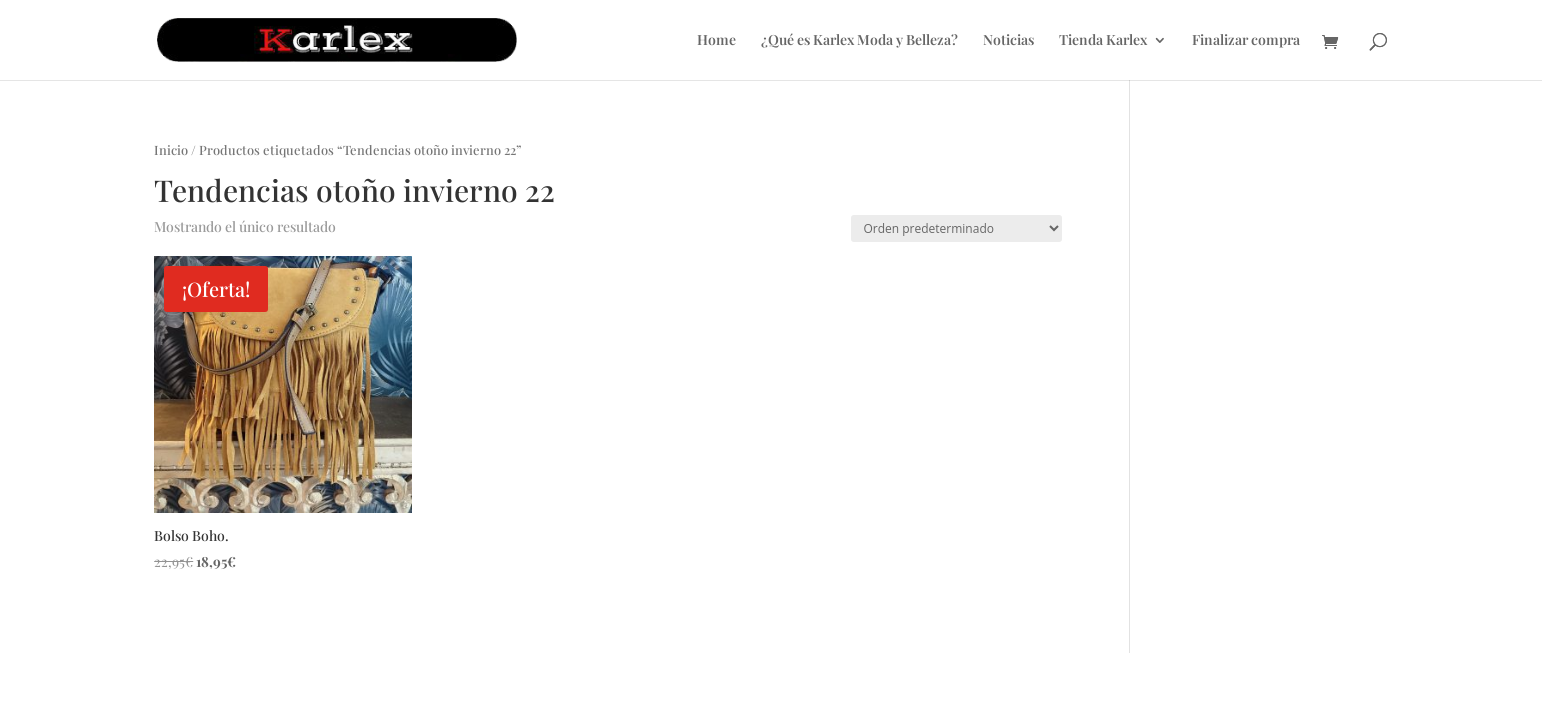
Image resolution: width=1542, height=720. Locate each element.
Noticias (1008, 41)
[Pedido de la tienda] (956, 228)
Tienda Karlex (1103, 41)
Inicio (171, 149)
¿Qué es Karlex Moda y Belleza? (859, 41)
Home (716, 41)
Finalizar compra (1246, 41)
